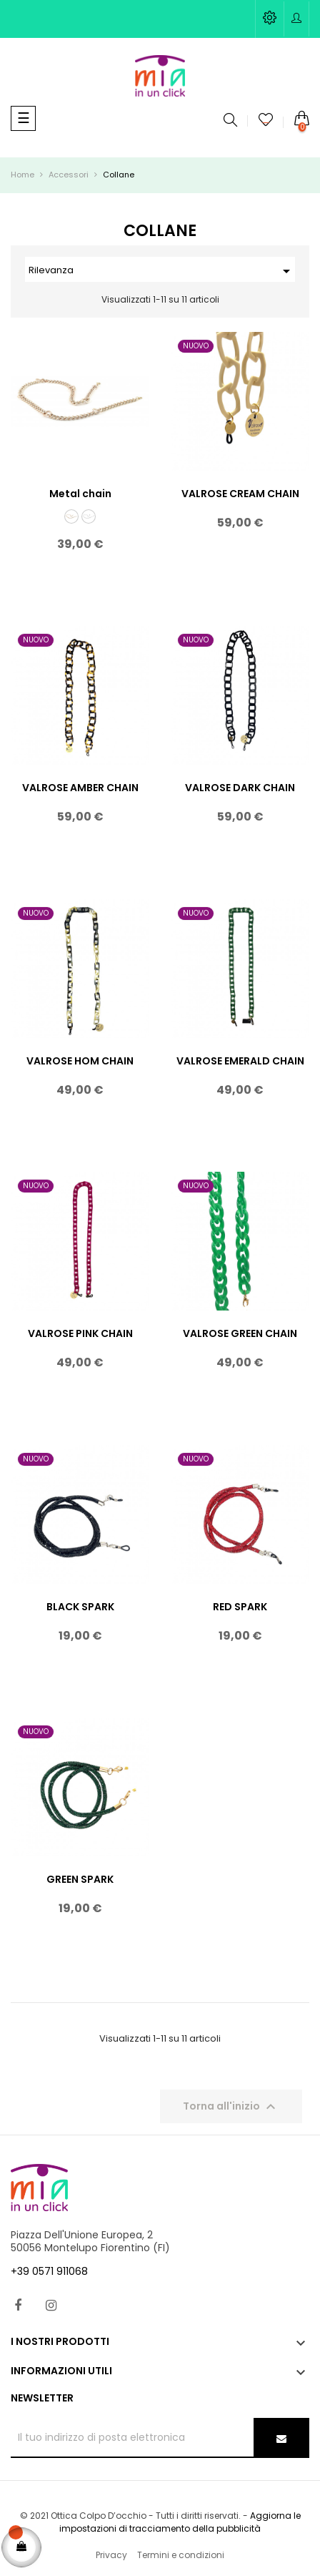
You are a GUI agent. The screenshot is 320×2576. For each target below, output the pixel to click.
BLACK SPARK (80, 1607)
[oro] (71, 516)
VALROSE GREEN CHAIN (240, 1333)
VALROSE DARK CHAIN (240, 787)
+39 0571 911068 (49, 2271)
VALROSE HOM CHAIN (80, 1061)
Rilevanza (162, 271)
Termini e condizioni (180, 2555)
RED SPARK (240, 1607)
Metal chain (80, 493)
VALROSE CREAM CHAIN (240, 493)
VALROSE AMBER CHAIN (80, 787)
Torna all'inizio (231, 2106)
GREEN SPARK (80, 1879)
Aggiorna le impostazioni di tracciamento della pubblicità (180, 2522)
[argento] (88, 516)
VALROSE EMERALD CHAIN (240, 1061)
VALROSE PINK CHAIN (80, 1333)
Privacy (111, 2555)
